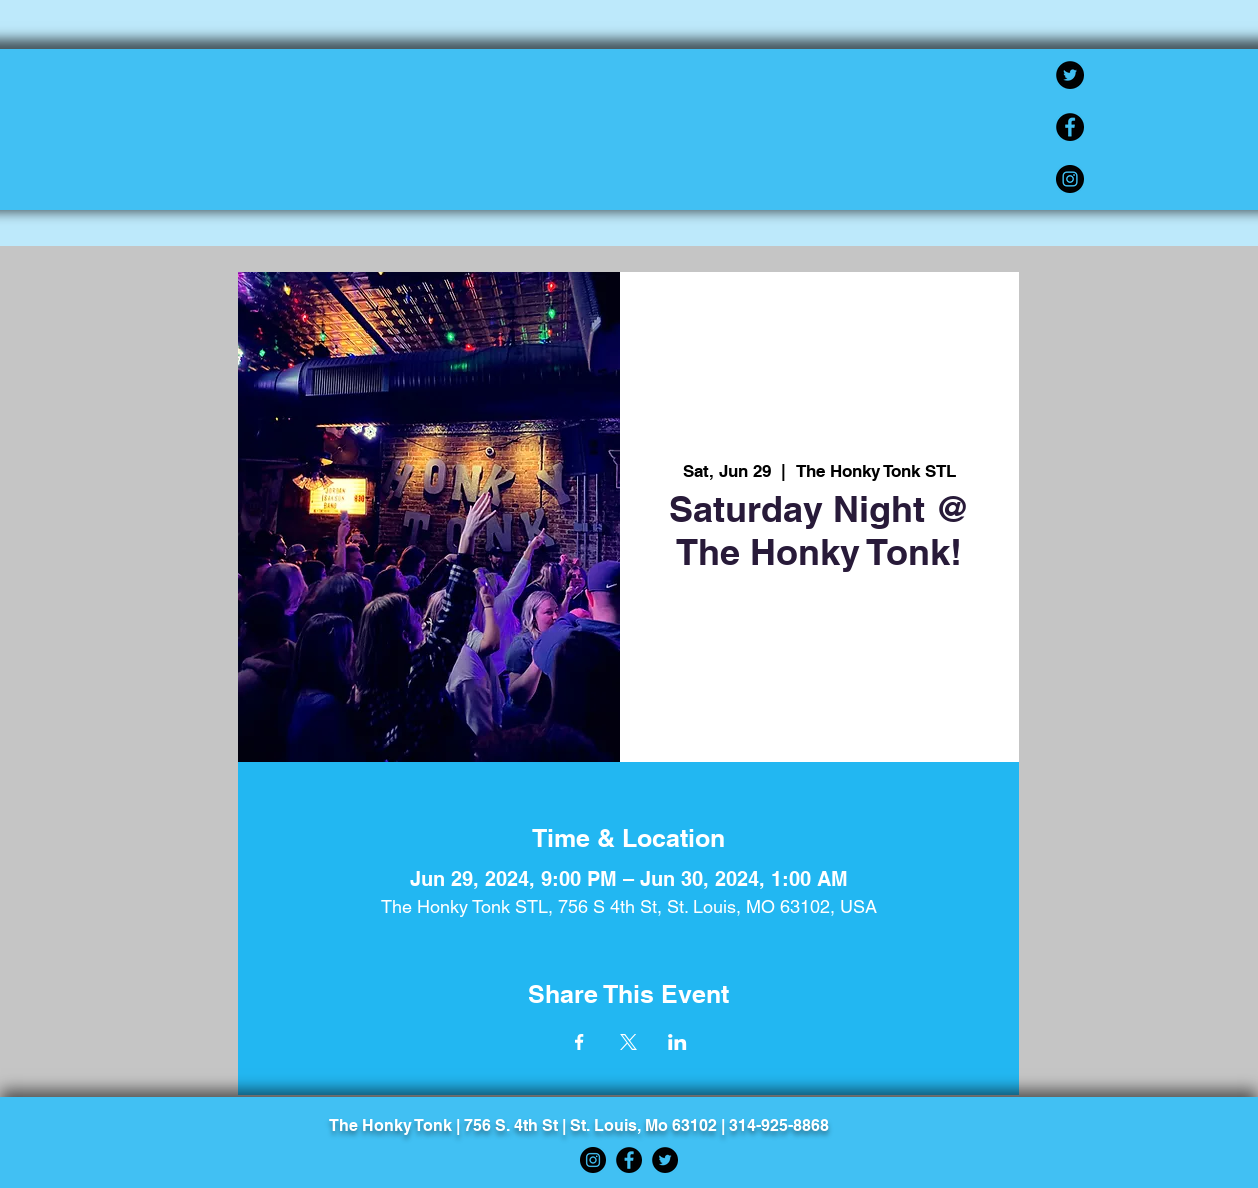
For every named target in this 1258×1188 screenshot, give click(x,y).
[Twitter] (1070, 75)
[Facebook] (1070, 127)
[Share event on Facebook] (579, 1042)
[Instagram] (1070, 179)
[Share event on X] (628, 1042)
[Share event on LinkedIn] (677, 1042)
